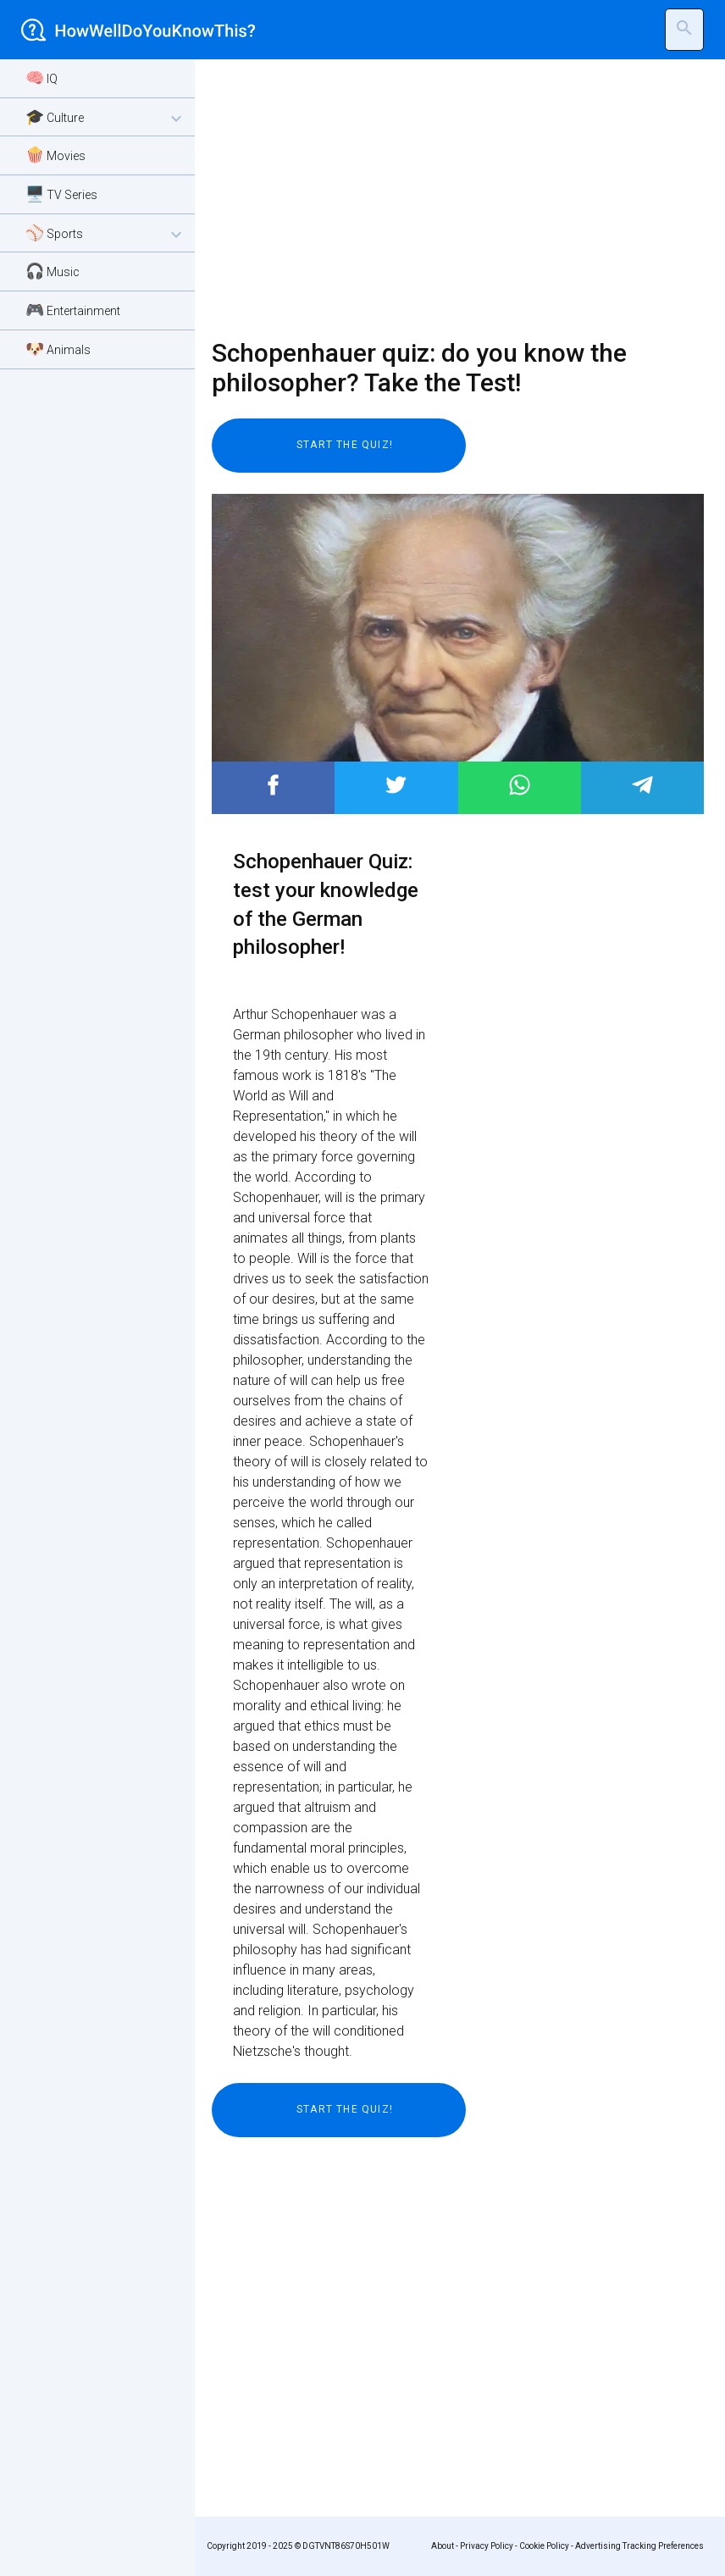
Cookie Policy (544, 2546)
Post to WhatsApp (519, 784)
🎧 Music (52, 271)
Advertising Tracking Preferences (639, 2546)
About (442, 2546)
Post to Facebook (273, 784)
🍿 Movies (55, 154)
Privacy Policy (486, 2546)
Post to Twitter (396, 784)
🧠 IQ (41, 77)
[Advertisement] (447, 199)
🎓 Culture (105, 118)
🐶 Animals (58, 348)
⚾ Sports (105, 234)
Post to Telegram (642, 784)
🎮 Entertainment (72, 310)
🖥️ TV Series (61, 193)
